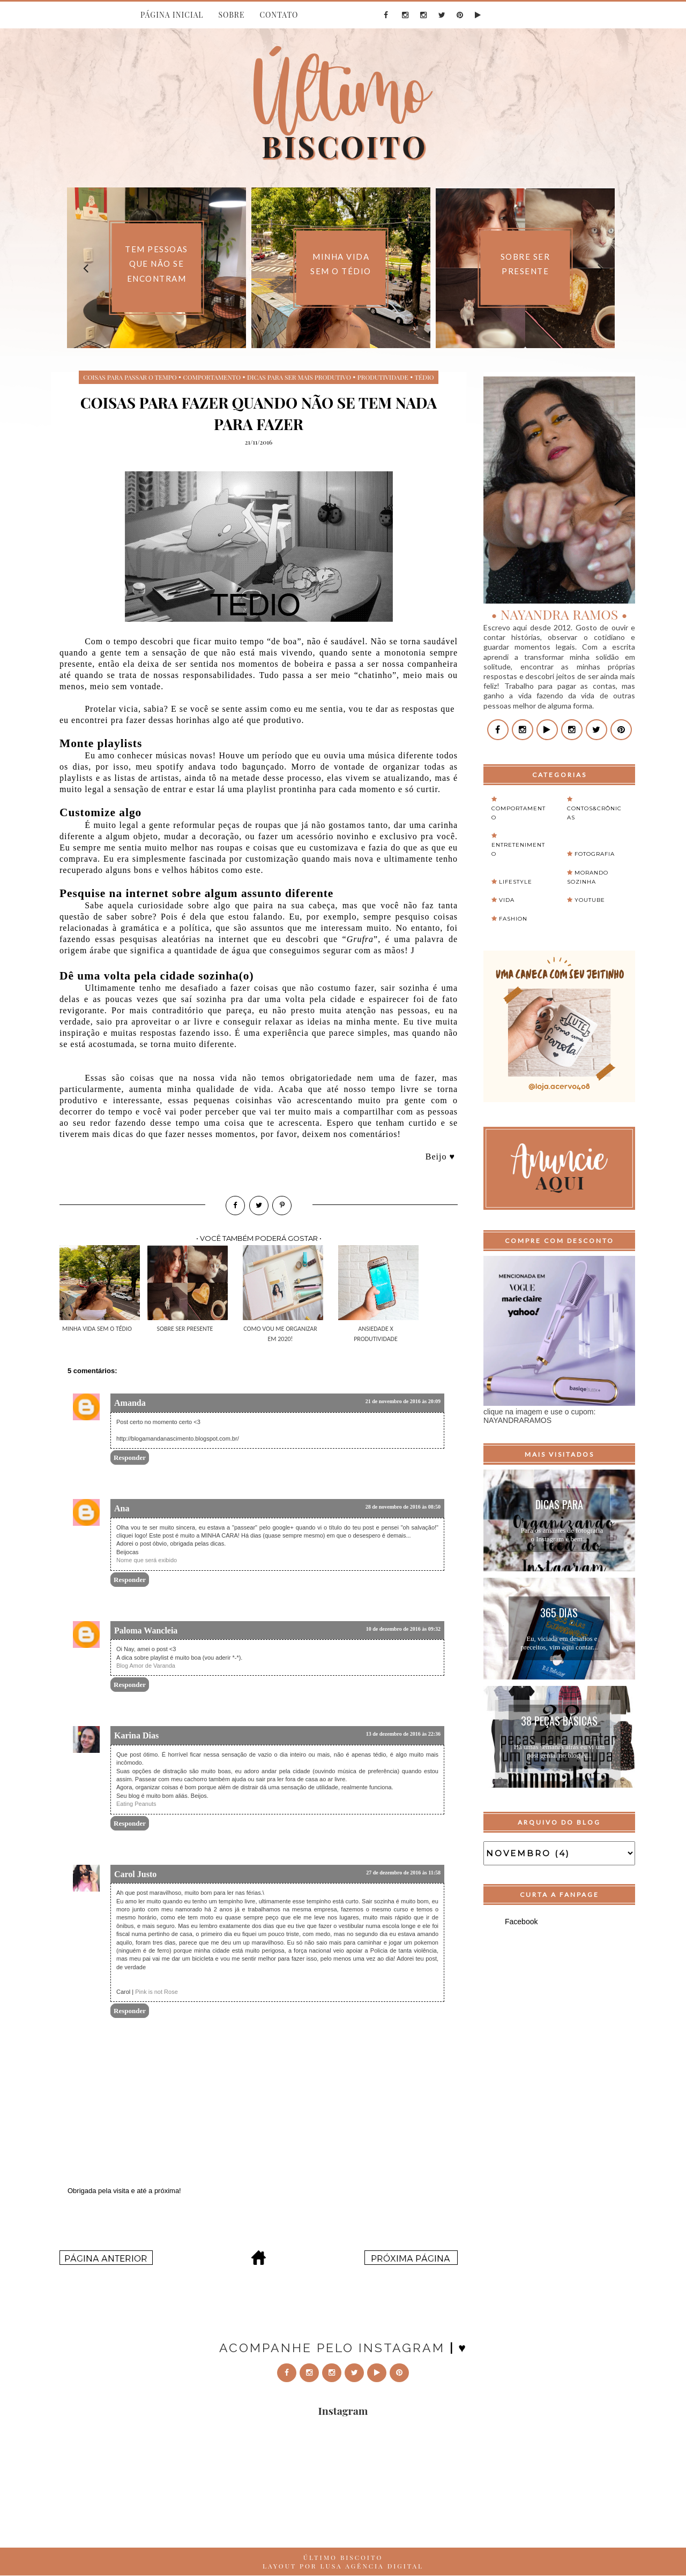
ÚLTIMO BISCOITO (343, 2557)
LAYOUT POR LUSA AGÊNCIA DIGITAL (343, 2566)
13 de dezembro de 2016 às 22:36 (403, 1734)
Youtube (590, 900)
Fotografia (595, 853)
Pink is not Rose (156, 1992)
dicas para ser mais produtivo (299, 377)
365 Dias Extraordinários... (559, 1614)
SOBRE (231, 15)
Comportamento (212, 377)
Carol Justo (135, 1874)
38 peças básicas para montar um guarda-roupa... (559, 1722)
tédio (424, 377)
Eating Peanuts (136, 1804)
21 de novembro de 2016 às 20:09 (403, 1401)
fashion (513, 918)
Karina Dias (136, 1735)
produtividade (382, 377)
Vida (506, 900)
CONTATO (278, 15)
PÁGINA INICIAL (171, 15)
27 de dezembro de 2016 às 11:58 (403, 1872)
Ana (121, 1508)
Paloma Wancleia (145, 1630)
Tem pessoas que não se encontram (156, 263)
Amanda (130, 1402)
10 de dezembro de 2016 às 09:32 (403, 1629)
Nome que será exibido (146, 1560)
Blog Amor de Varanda (145, 1665)
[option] (156, 267)
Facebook (521, 1921)
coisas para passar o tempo (129, 377)
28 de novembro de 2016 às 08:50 (403, 1507)
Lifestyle (515, 881)
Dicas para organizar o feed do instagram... (559, 1506)
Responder (130, 1457)
